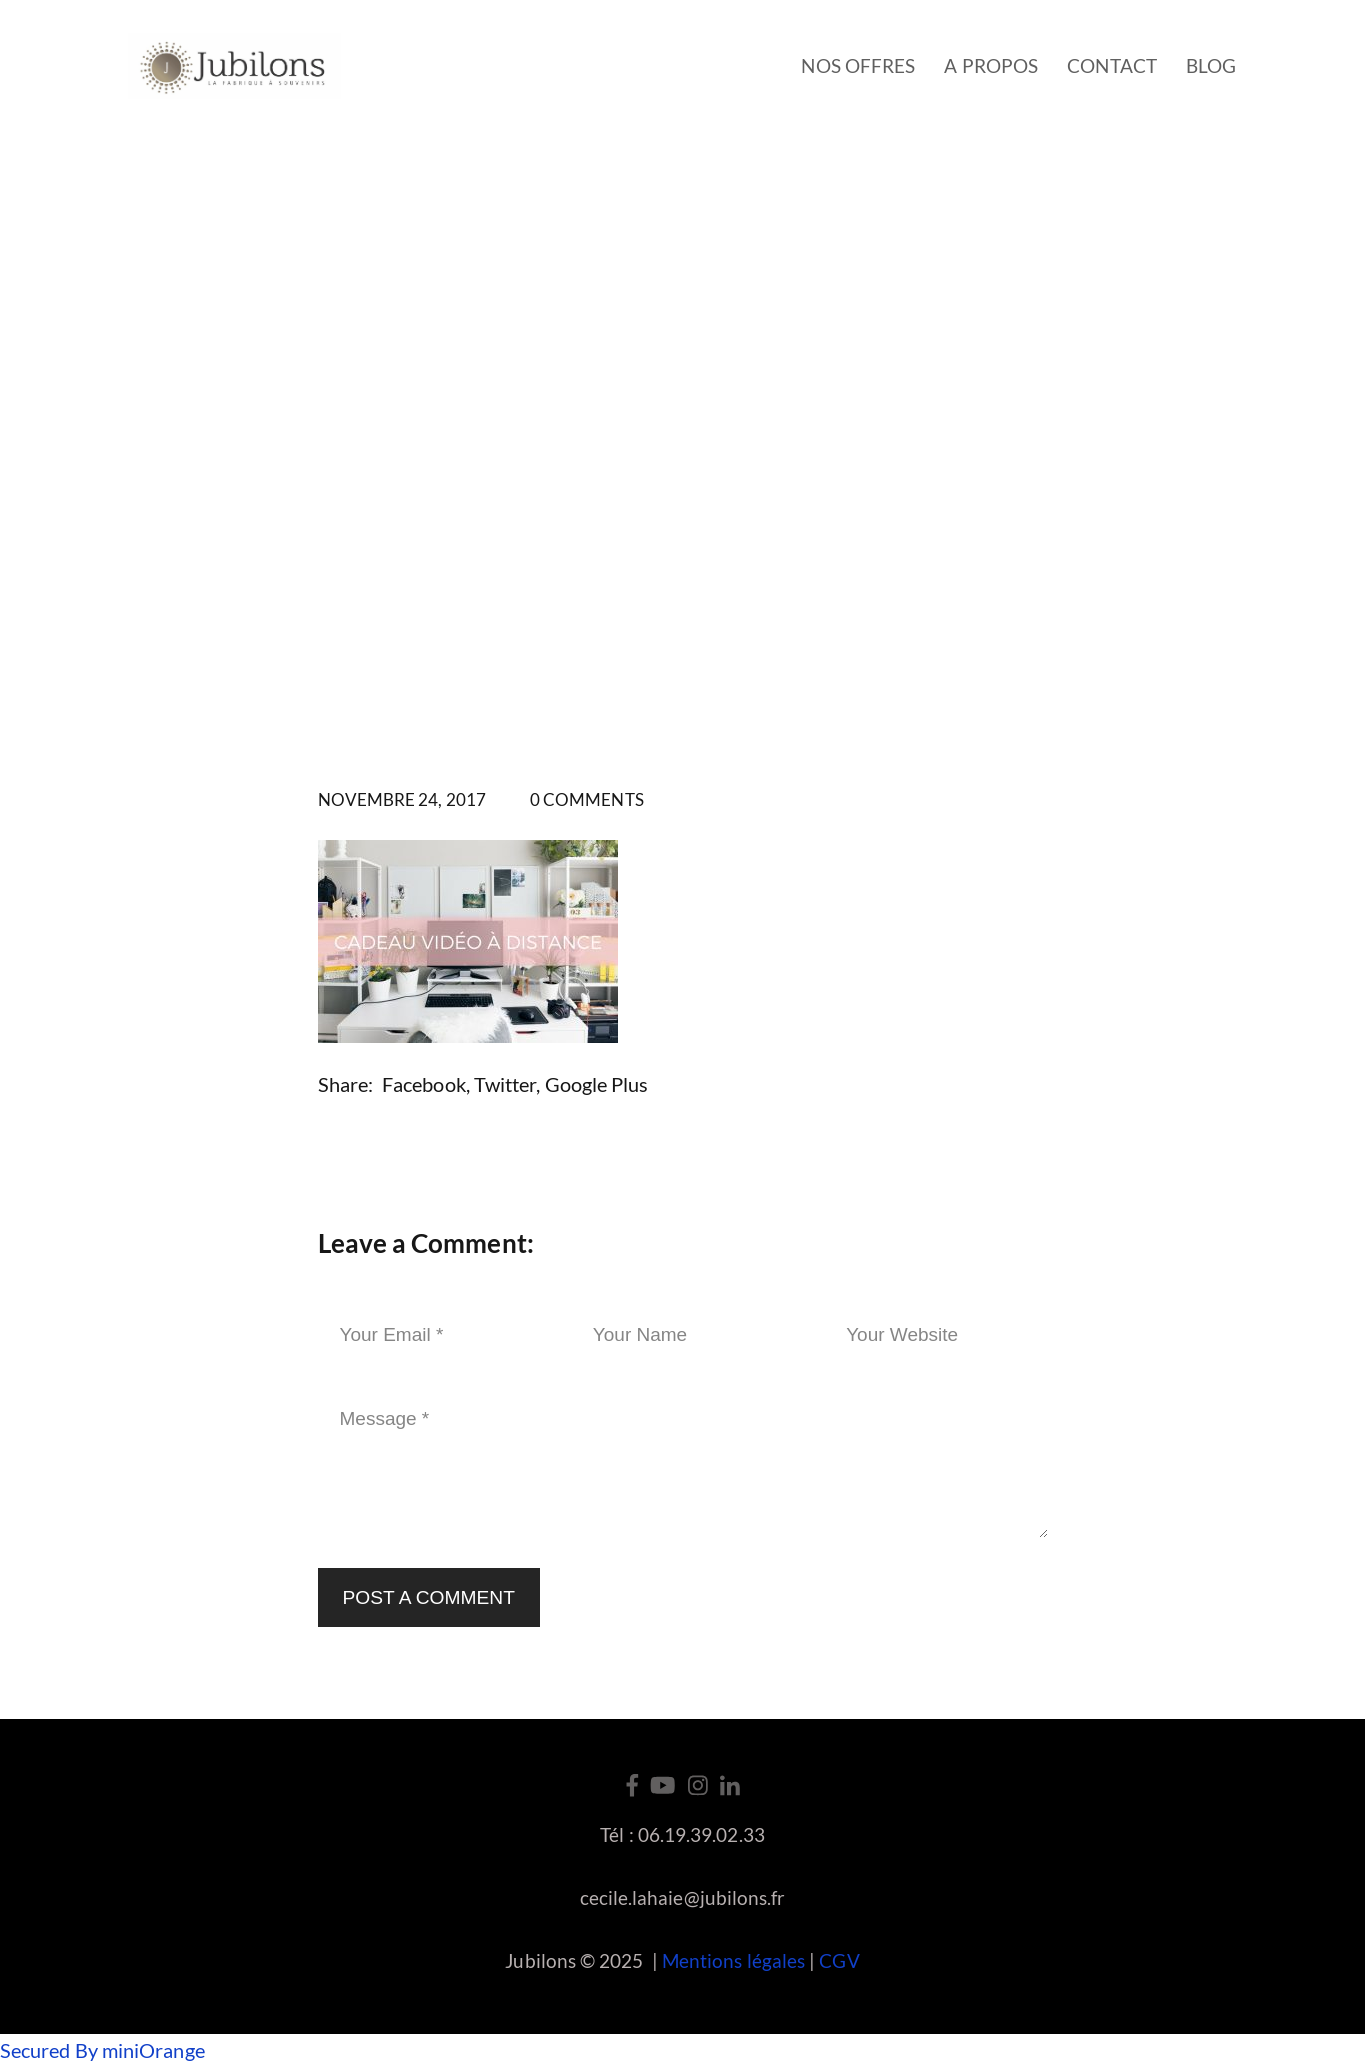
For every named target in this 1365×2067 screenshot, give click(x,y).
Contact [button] (1112, 65)
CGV (839, 1960)
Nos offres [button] (858, 65)
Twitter (505, 1084)
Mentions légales (733, 1960)
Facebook (424, 1084)
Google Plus (597, 1084)
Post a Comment (429, 1597)
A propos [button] (991, 65)
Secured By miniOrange (102, 2050)
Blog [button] (1211, 65)
